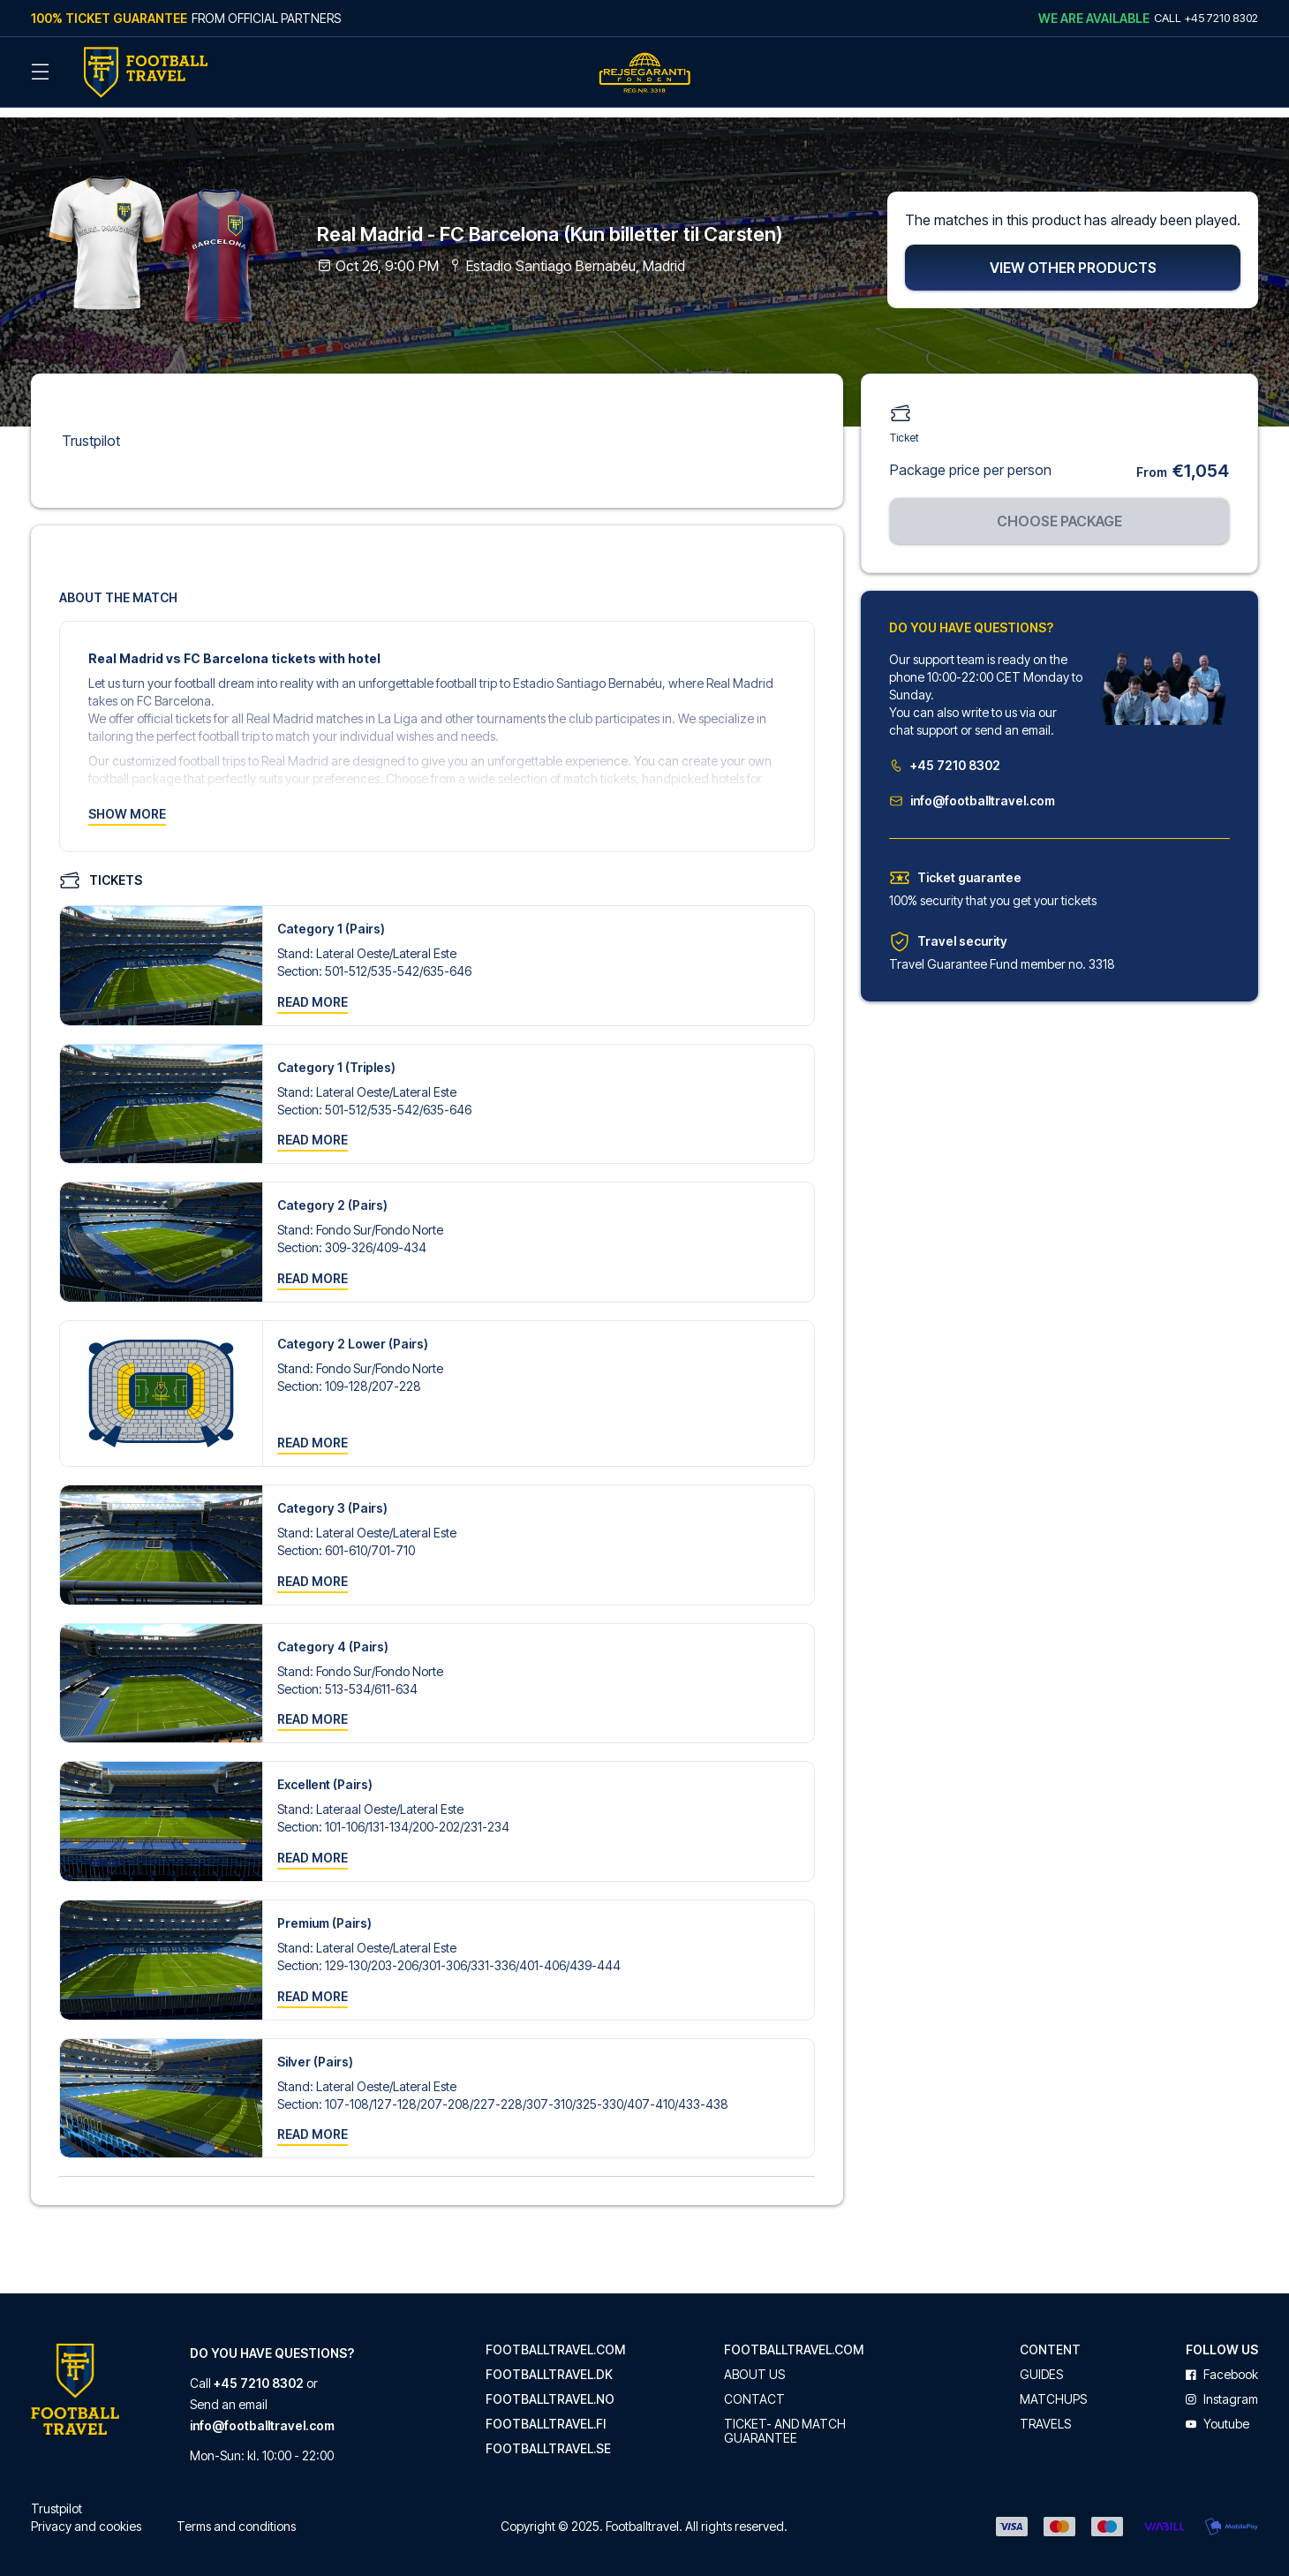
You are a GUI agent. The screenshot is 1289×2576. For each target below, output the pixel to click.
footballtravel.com (555, 2339)
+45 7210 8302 (944, 753)
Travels (1045, 2413)
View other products (1073, 256)
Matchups (1053, 2389)
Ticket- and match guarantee (785, 2420)
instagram (1222, 2389)
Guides (1041, 2364)
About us (754, 2364)
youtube (1217, 2413)
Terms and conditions (236, 2515)
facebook (1222, 2364)
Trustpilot (91, 429)
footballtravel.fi (546, 2413)
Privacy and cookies (86, 2515)
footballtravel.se (548, 2438)
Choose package (1059, 509)
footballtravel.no (550, 2389)
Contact (754, 2389)
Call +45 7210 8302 (1206, 18)
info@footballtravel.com (972, 789)
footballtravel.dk (549, 2364)
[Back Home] (145, 72)
